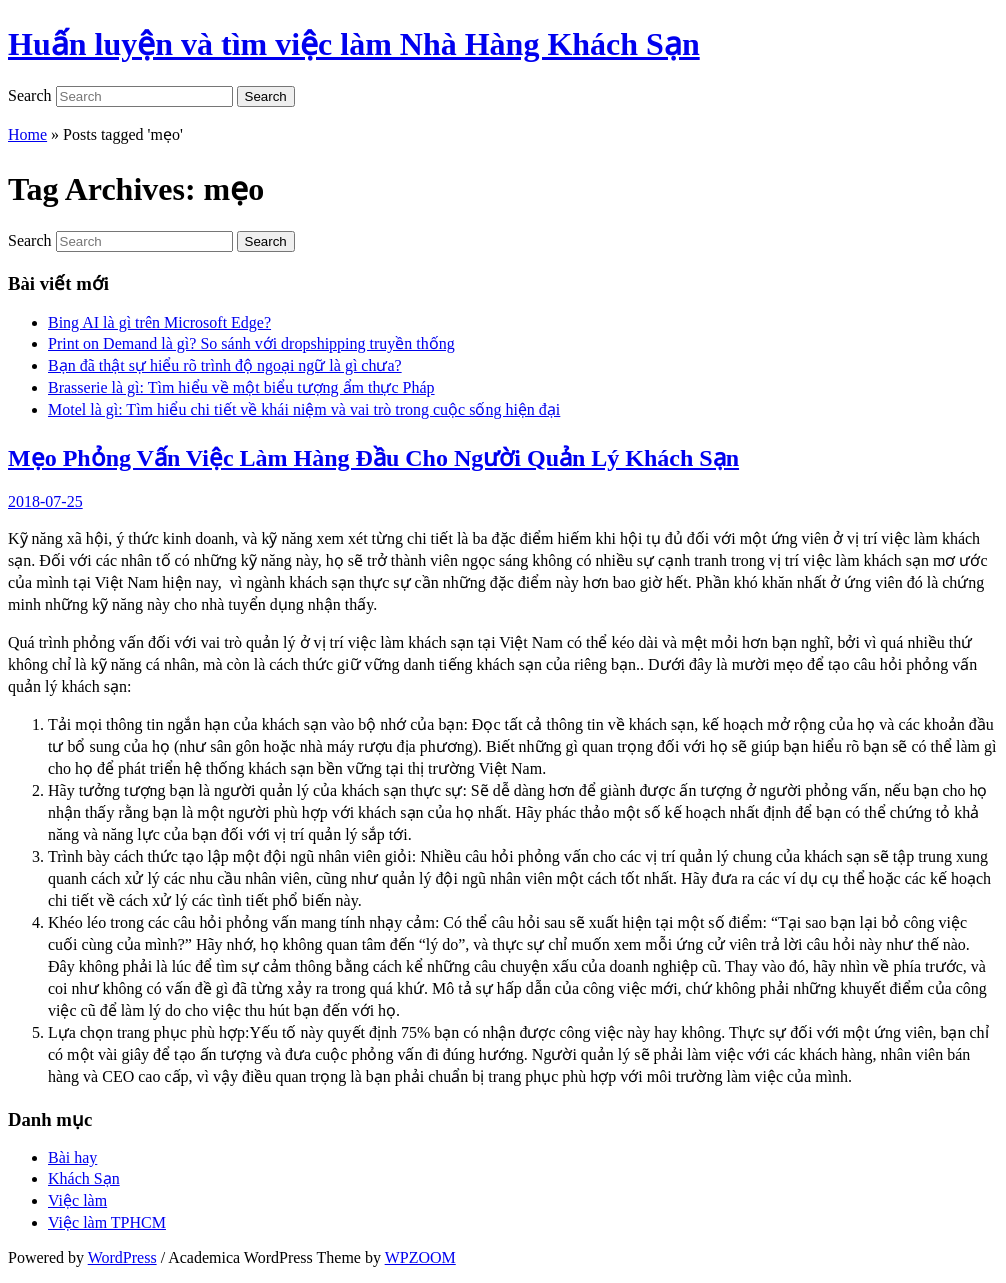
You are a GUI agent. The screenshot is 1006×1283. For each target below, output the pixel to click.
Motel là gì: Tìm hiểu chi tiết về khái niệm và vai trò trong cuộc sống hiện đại (304, 409)
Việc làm (77, 1200)
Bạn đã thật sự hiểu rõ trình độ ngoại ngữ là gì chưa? (225, 365)
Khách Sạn (84, 1178)
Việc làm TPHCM (107, 1222)
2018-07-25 (45, 501)
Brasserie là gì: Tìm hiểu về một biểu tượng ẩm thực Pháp (241, 387)
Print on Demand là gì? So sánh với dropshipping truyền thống (251, 343)
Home (27, 134)
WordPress (122, 1257)
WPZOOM (420, 1257)
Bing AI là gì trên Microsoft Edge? (159, 322)
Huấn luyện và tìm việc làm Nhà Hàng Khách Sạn (354, 44)
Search (30, 95)
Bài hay (72, 1157)
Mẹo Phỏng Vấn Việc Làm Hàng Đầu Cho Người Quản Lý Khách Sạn (373, 458)
